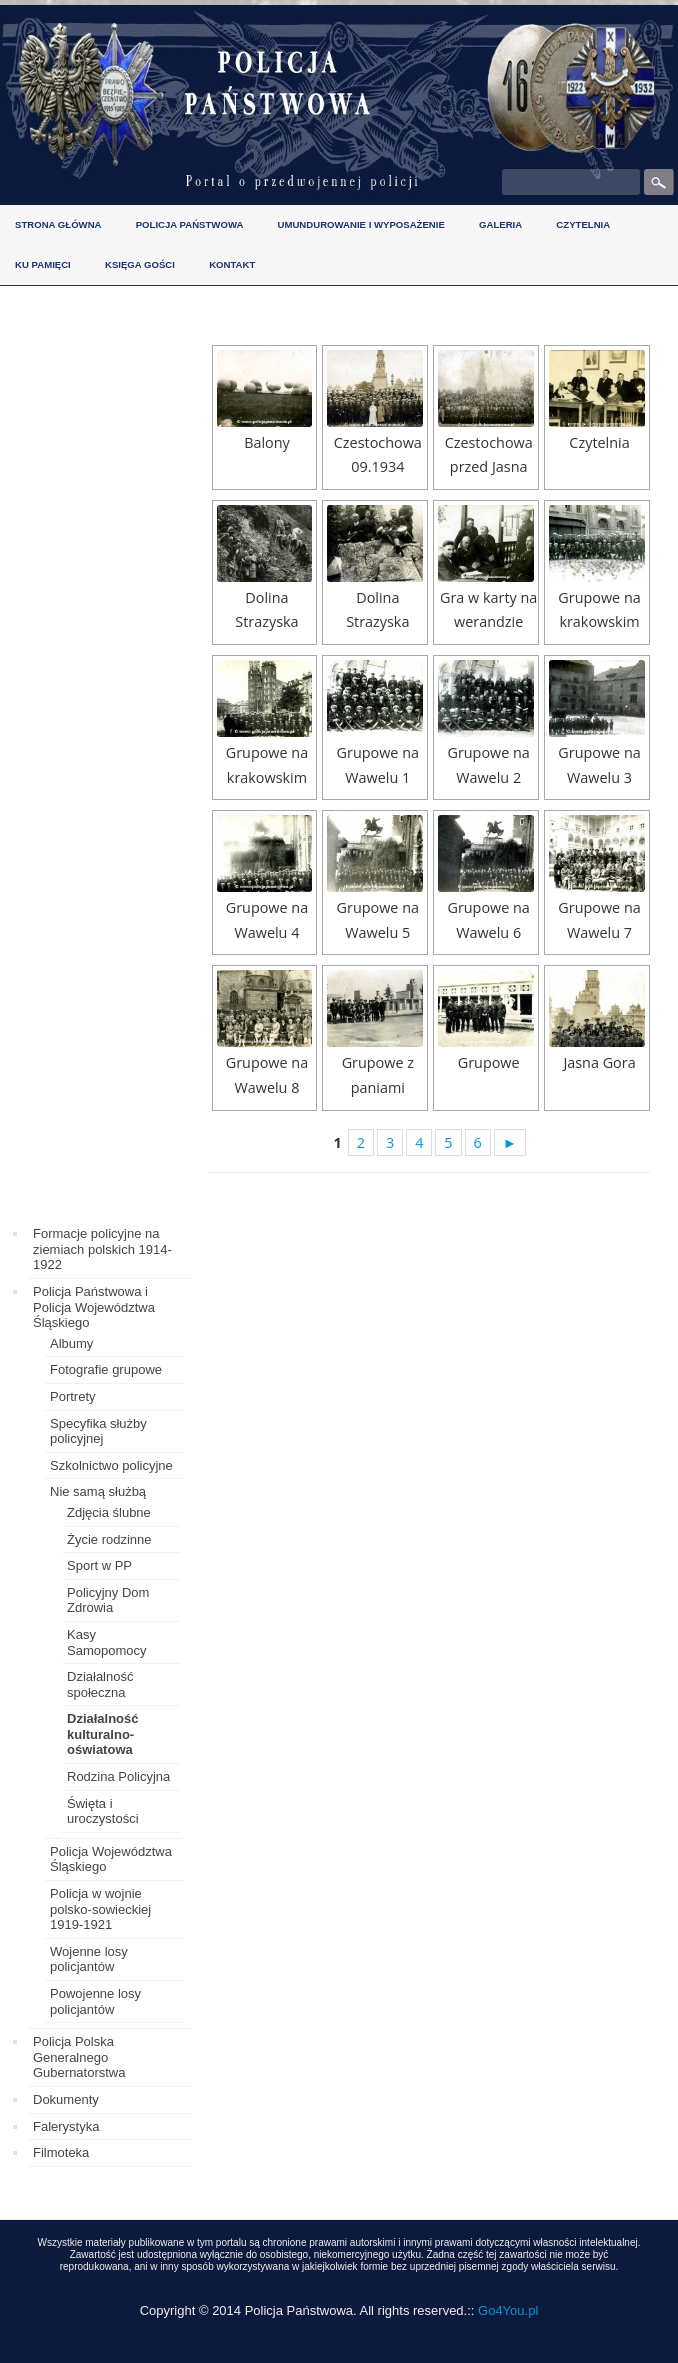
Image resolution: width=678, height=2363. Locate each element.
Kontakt (232, 264)
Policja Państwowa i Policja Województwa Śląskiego (94, 1307)
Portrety (73, 1396)
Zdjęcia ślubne (109, 1512)
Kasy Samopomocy (106, 1642)
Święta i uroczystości (103, 1811)
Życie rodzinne (109, 1539)
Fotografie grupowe (106, 1369)
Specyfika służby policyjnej (98, 1431)
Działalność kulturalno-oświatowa (103, 1734)
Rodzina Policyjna (118, 1776)
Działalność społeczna (100, 1684)
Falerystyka (66, 2126)
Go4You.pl (508, 2310)
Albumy (71, 1343)
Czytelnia (583, 224)
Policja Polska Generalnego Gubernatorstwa (79, 2057)
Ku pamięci (43, 264)
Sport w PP (99, 1565)
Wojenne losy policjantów (89, 1959)
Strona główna (58, 224)
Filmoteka (61, 2152)
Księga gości (140, 264)
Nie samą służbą (98, 1491)
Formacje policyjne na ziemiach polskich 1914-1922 (102, 1249)
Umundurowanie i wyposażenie (361, 224)
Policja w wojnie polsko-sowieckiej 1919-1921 (100, 1909)
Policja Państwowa (190, 224)
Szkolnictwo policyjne (111, 1465)
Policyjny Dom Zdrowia (108, 1600)
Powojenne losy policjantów (95, 2001)
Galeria (500, 224)
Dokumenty (66, 2099)
